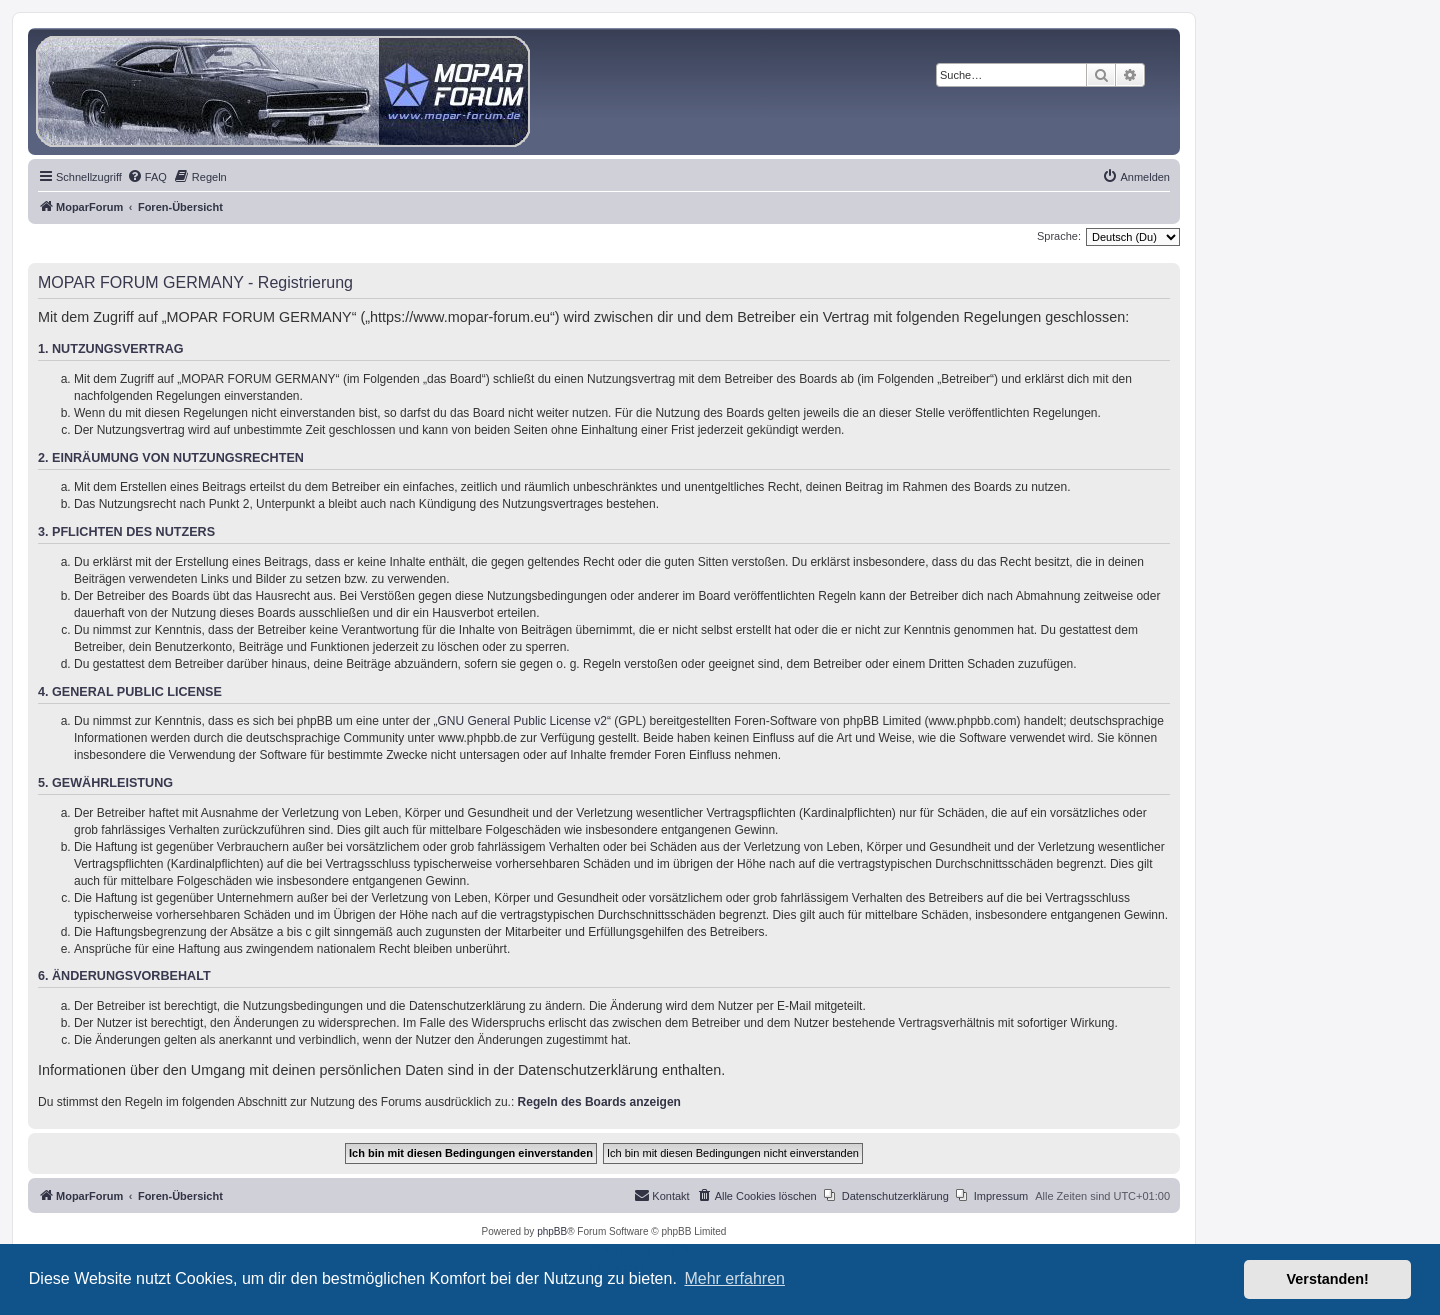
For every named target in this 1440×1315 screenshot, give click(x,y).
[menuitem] (147, 177)
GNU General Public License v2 (522, 721)
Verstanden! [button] (1328, 1279)
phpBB (552, 1231)
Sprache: (1059, 236)
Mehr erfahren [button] (734, 1278)
